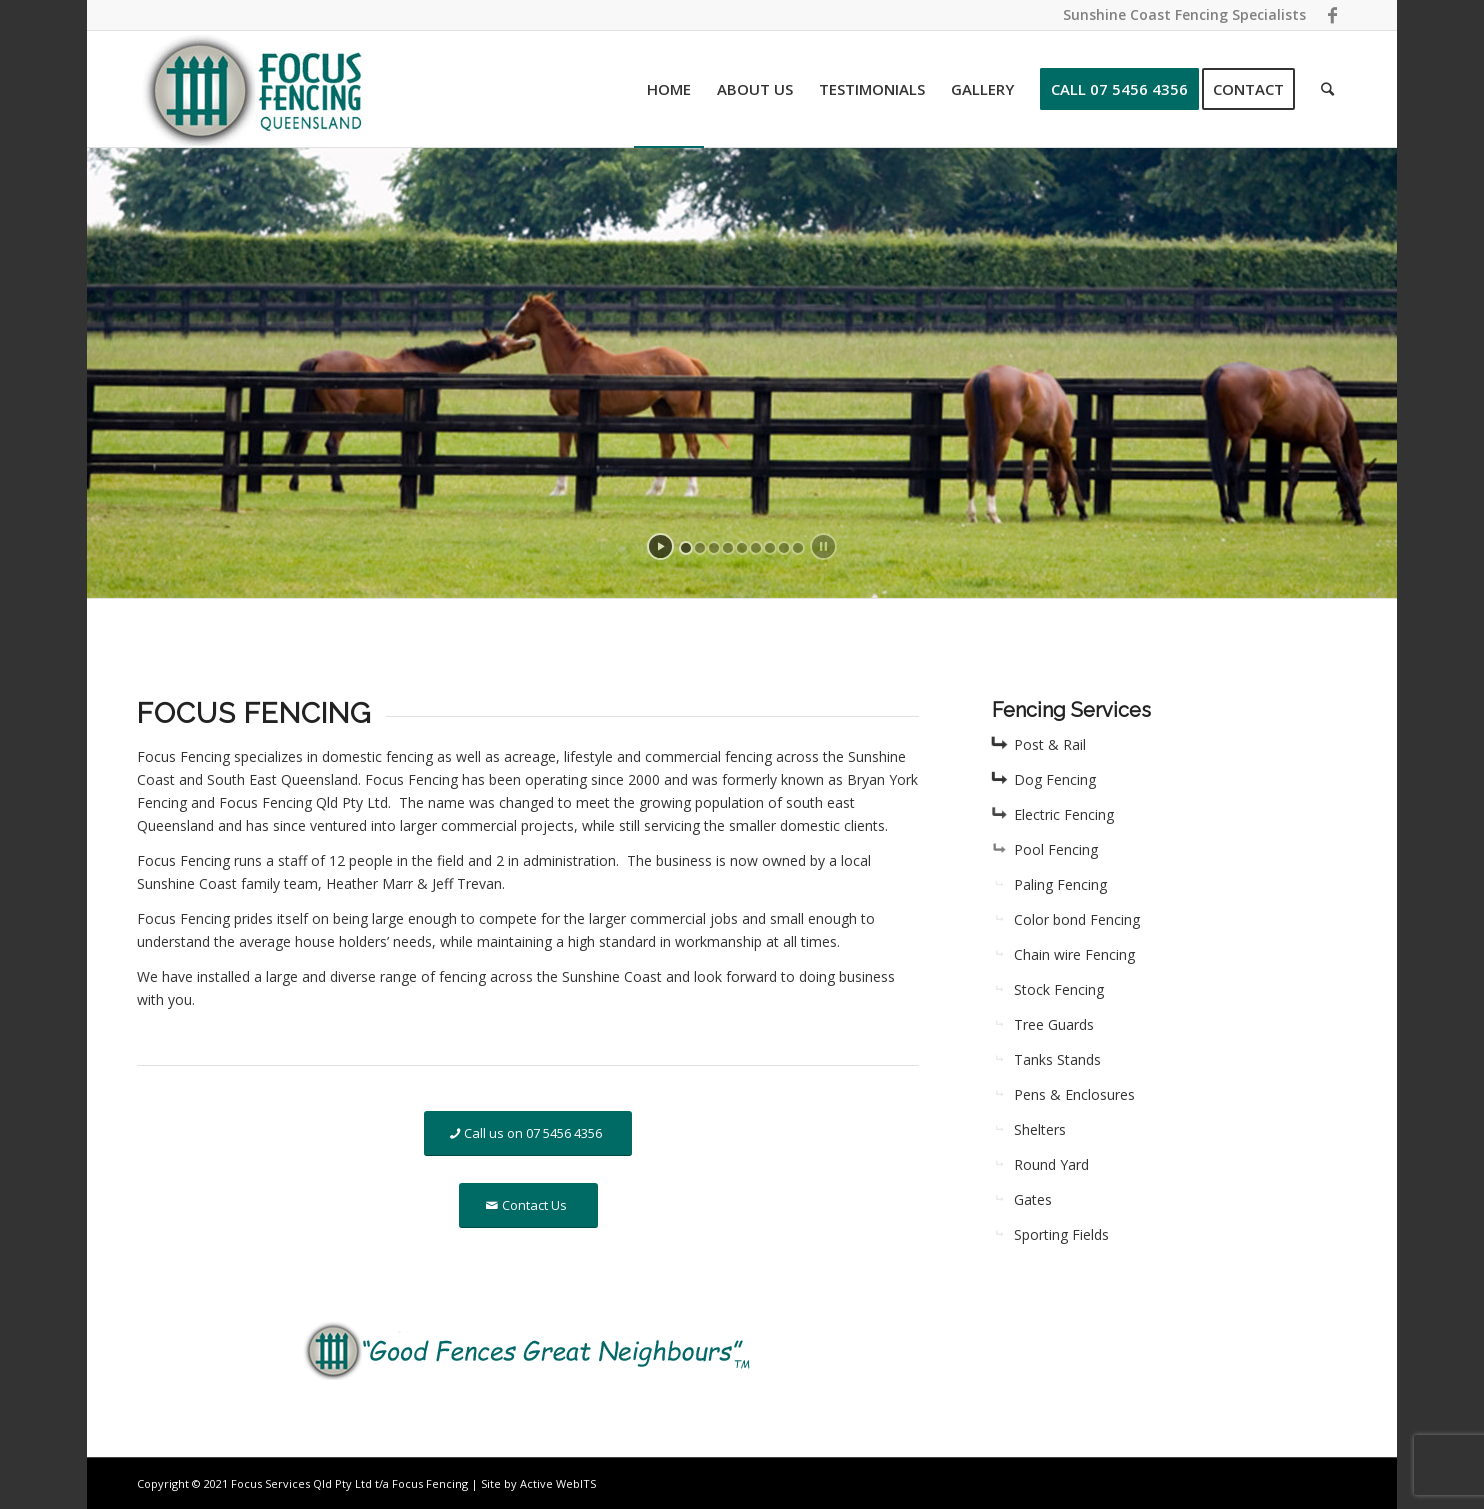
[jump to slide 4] (728, 548)
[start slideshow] (660, 546)
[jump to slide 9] (798, 548)
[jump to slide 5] (742, 548)
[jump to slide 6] (756, 548)
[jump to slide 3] (714, 548)
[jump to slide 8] (784, 548)
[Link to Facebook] (1332, 15)
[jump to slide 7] (770, 548)
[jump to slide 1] (686, 548)
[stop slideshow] (823, 546)
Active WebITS (558, 1483)
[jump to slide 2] (700, 548)
